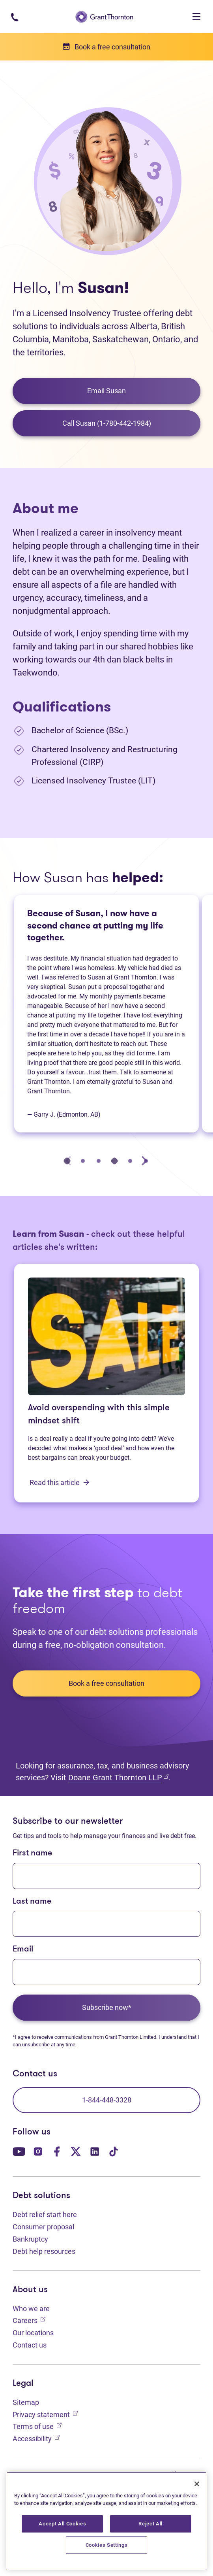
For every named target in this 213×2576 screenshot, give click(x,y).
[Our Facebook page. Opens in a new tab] (56, 2151)
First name (32, 1853)
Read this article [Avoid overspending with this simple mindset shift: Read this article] (60, 1482)
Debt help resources (44, 2251)
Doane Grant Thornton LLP (118, 1777)
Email (23, 1949)
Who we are (31, 2308)
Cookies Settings (107, 2545)
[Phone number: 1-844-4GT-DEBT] (14, 16)
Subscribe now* (106, 2007)
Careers (29, 2320)
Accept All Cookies (62, 2524)
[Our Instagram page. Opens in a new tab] (38, 2151)
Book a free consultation (106, 1683)
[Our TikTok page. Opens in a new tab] (113, 2151)
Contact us (30, 2345)
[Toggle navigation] (196, 16)
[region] (106, 2521)
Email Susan (106, 391)
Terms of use (37, 2426)
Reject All (150, 2524)
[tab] (67, 1161)
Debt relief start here (45, 2214)
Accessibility (36, 2438)
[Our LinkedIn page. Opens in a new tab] (94, 2151)
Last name (32, 1901)
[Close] (197, 2484)
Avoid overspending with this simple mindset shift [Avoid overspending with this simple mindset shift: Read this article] (99, 1415)
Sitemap (26, 2402)
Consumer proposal (43, 2227)
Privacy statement (45, 2414)
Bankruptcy (30, 2239)
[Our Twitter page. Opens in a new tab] (75, 2151)
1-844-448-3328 (106, 2100)
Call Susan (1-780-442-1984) (106, 423)
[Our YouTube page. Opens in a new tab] (19, 2151)
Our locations (33, 2333)
